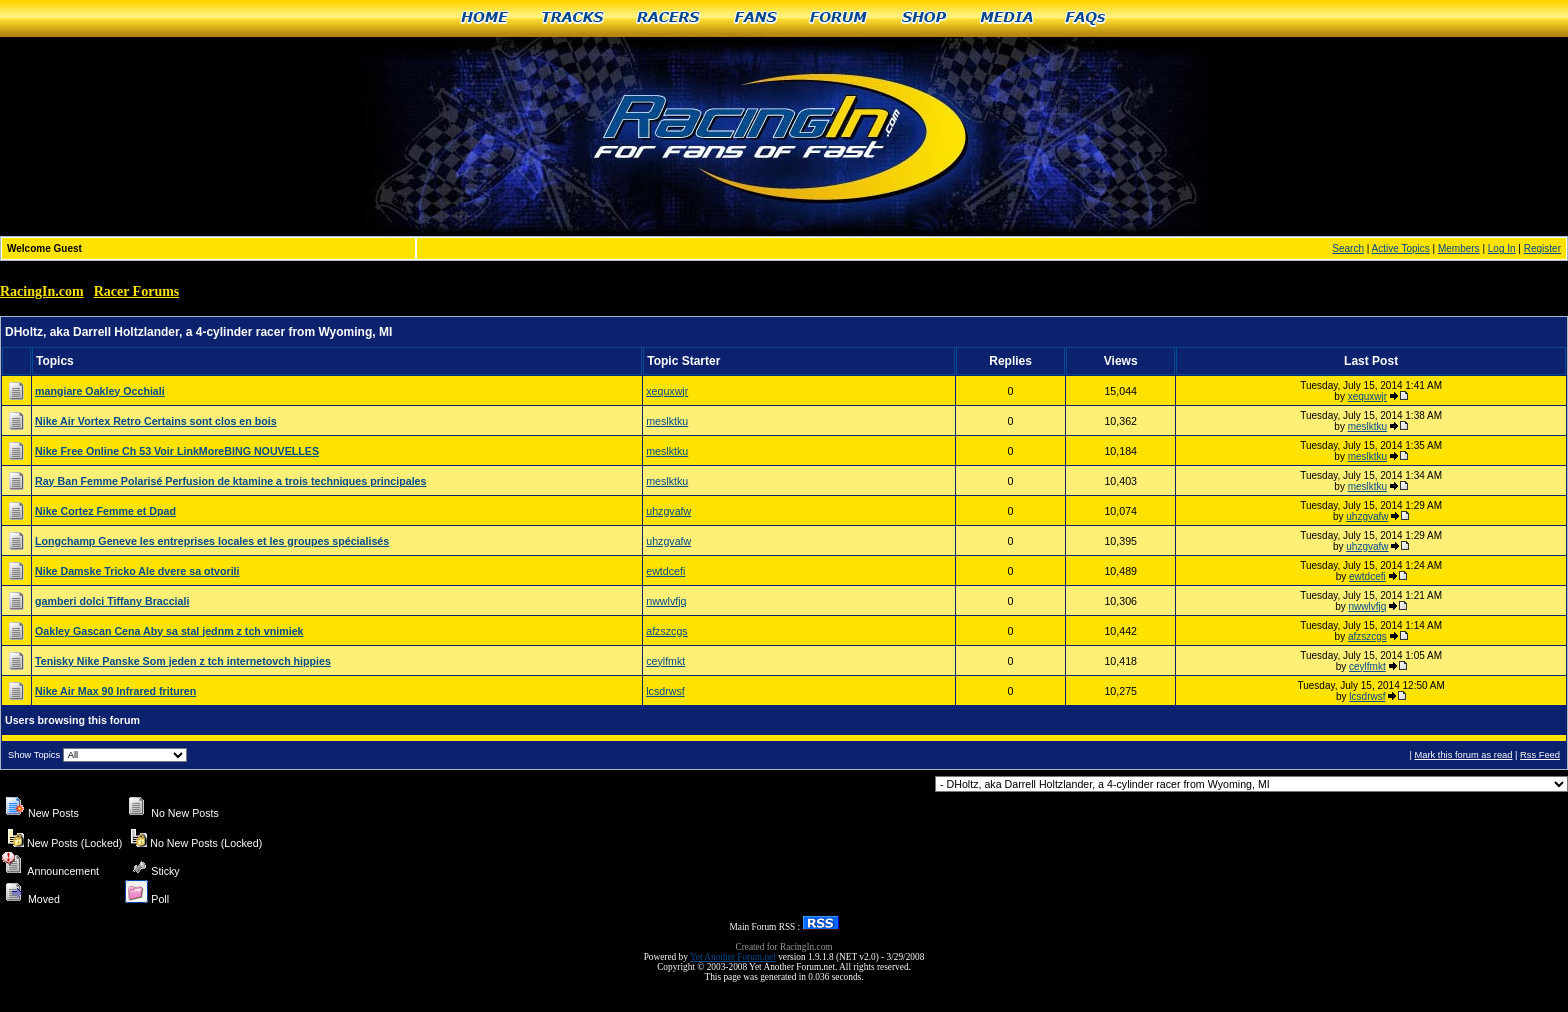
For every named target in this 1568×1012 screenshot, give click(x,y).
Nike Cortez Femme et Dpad (105, 511)
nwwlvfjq (666, 601)
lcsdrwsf (665, 691)
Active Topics (1401, 248)
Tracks (573, 18)
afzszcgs (666, 631)
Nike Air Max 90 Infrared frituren (115, 691)
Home (484, 18)
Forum (839, 18)
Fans (756, 18)
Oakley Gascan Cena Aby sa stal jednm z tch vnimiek (169, 631)
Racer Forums (137, 291)
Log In (1502, 248)
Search (1348, 248)
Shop (924, 18)
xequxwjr (667, 391)
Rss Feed (1540, 755)
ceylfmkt (665, 661)
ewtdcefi (665, 571)
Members (1459, 248)
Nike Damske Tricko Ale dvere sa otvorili (137, 571)
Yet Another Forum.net (733, 957)
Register (1542, 248)
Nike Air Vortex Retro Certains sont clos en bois (156, 421)
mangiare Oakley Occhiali (100, 391)
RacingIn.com (42, 291)
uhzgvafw (668, 511)
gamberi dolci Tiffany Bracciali (112, 601)
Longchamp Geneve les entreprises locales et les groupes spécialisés (212, 541)
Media (1007, 18)
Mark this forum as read (1463, 755)
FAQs (1086, 18)
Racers (669, 18)
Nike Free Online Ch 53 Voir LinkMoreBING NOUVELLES (177, 451)
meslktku (667, 421)
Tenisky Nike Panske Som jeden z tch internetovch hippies (183, 661)
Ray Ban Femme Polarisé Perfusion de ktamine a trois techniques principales (230, 481)
